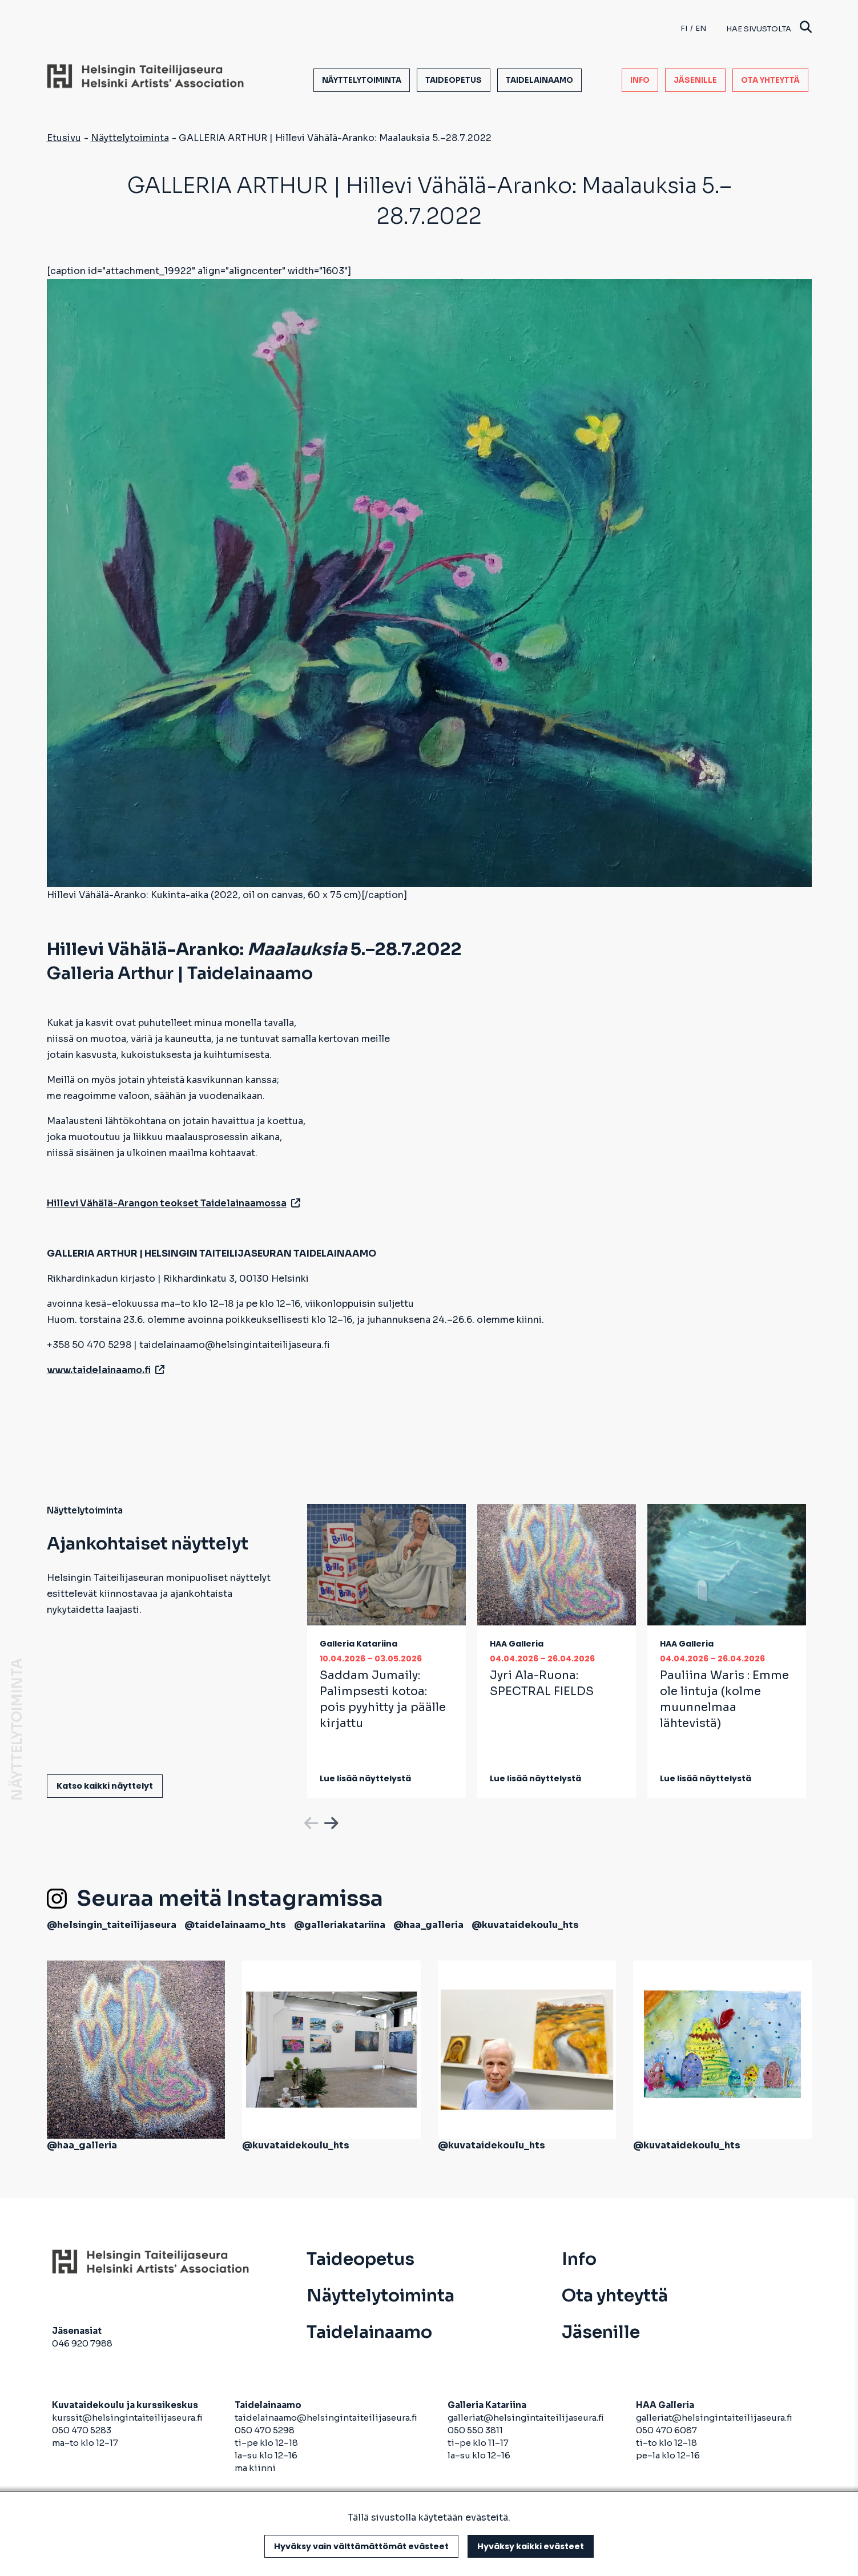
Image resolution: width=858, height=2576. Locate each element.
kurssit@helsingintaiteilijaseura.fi (128, 2417)
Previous (310, 1821)
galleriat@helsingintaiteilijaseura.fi (527, 2417)
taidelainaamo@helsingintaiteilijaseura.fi (326, 2417)
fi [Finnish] (683, 28)
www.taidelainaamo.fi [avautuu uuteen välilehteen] (105, 1370)
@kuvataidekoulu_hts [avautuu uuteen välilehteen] (525, 1925)
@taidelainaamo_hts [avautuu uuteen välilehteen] (235, 1925)
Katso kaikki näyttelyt (105, 1786)
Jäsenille (695, 80)
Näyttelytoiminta (361, 80)
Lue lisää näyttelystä (365, 1778)
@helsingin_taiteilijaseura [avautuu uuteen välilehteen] (111, 1925)
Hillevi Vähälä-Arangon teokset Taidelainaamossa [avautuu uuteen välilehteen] (173, 1203)
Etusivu (64, 138)
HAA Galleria (516, 1643)
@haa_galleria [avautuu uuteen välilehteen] (428, 1925)
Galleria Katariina (358, 1643)
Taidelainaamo (539, 80)
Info (640, 80)
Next (330, 1821)
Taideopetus (453, 80)
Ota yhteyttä (770, 80)
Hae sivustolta (769, 28)
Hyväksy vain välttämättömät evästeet (361, 2546)
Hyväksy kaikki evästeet (530, 2546)
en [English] (700, 28)
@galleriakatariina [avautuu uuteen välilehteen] (339, 1925)
